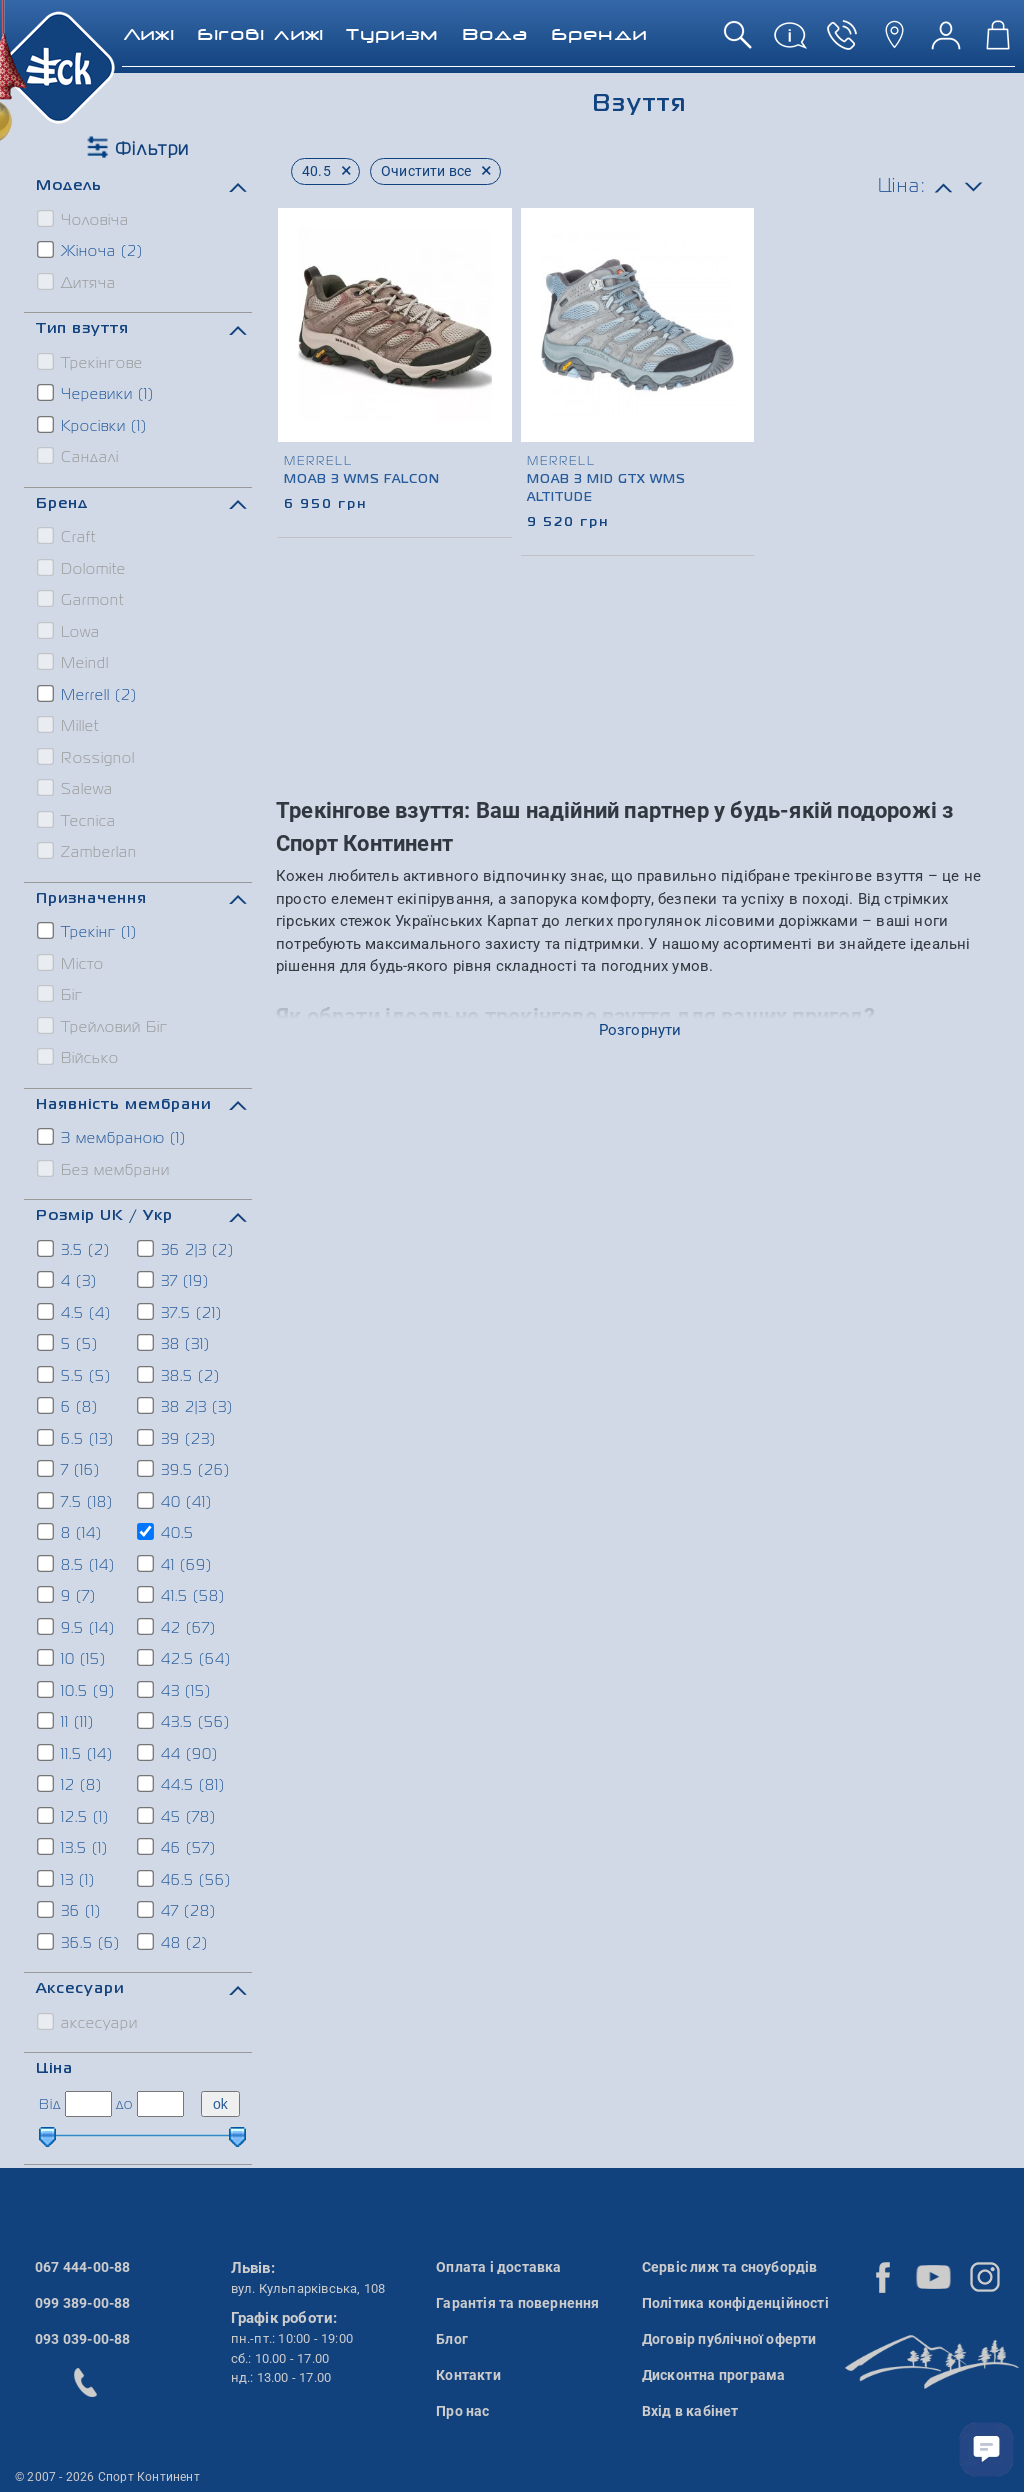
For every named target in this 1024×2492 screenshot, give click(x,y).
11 (66, 1721)
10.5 (77, 1690)
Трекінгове (91, 362)
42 (177, 1627)
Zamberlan (88, 851)
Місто (71, 963)
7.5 (76, 1501)
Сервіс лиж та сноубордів (730, 2267)
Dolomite (82, 568)
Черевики (96, 393)
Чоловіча (84, 219)
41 (175, 1564)
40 (175, 1501)
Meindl (74, 662)
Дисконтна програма (714, 2375)
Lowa (69, 631)
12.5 (74, 1816)
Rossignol (87, 757)
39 (177, 1438)
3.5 (74, 1249)
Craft (67, 536)
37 (174, 1280)
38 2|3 (186, 1406)
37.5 (180, 1312)
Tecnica (77, 820)
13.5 (73, 1847)
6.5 (76, 1438)
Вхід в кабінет (690, 2411)
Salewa (76, 788)
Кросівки (93, 425)
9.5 (77, 1627)
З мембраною (112, 1137)
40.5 (166, 1532)
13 (67, 1879)
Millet (69, 725)
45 (177, 1816)
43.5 (184, 1721)
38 (174, 1343)
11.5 (76, 1753)
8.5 (77, 1564)
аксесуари (88, 2022)
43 (175, 1690)
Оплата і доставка (498, 2267)
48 (173, 1942)
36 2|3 (186, 1249)
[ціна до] (160, 2104)
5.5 (75, 1375)
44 (178, 1753)
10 (72, 1658)
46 (177, 1847)
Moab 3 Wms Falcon (362, 480)
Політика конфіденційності (735, 2303)
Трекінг (88, 931)
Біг (61, 994)
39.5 (184, 1469)
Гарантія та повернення (517, 2303)
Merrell (88, 694)
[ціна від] (88, 2104)
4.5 (75, 1312)
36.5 (79, 1942)
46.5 (185, 1879)
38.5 (179, 1375)
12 (70, 1784)
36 (70, 1910)
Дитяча (77, 282)
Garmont (81, 599)
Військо (79, 1057)
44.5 (182, 1784)
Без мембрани (104, 1169)
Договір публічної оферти (729, 2339)
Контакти (468, 2375)
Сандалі (79, 456)
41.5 (182, 1595)
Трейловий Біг (103, 1026)
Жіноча (91, 250)
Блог (452, 2339)
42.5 (185, 1658)
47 (177, 1910)
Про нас (462, 2411)
